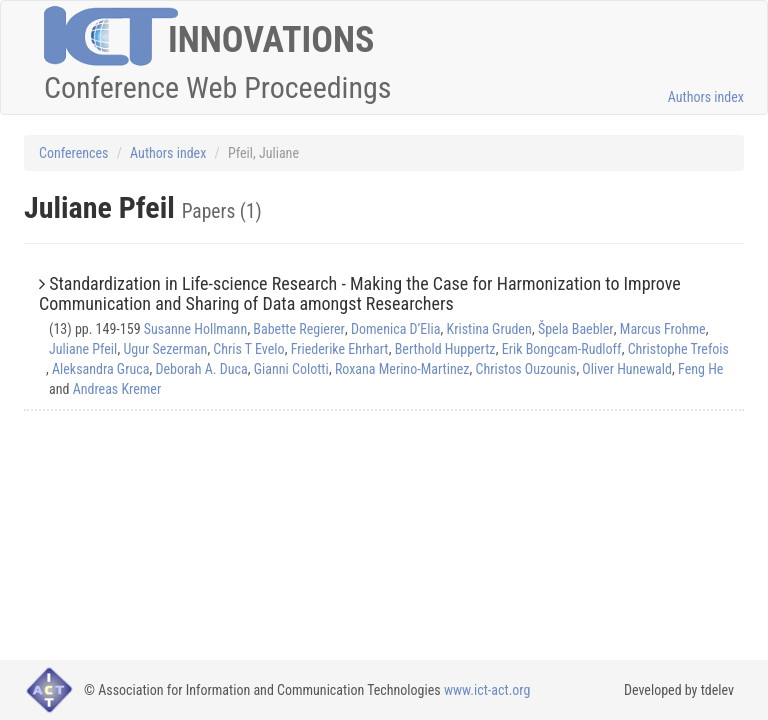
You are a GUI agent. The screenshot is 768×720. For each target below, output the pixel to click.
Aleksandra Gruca (100, 369)
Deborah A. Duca (202, 369)
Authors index (706, 97)
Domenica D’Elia (395, 329)
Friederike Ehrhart (340, 349)
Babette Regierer (299, 329)
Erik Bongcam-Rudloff (562, 349)
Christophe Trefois (678, 349)
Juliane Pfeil (83, 349)
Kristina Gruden (489, 329)
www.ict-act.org (487, 690)
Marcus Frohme (663, 329)
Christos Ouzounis (526, 369)
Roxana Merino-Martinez (402, 369)
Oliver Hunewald (627, 369)
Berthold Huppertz (445, 349)
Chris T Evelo (248, 349)
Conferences (73, 153)
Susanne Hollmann (195, 329)
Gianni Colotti (291, 369)
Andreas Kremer (117, 389)
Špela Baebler (576, 329)
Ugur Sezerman (165, 349)
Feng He (700, 369)
